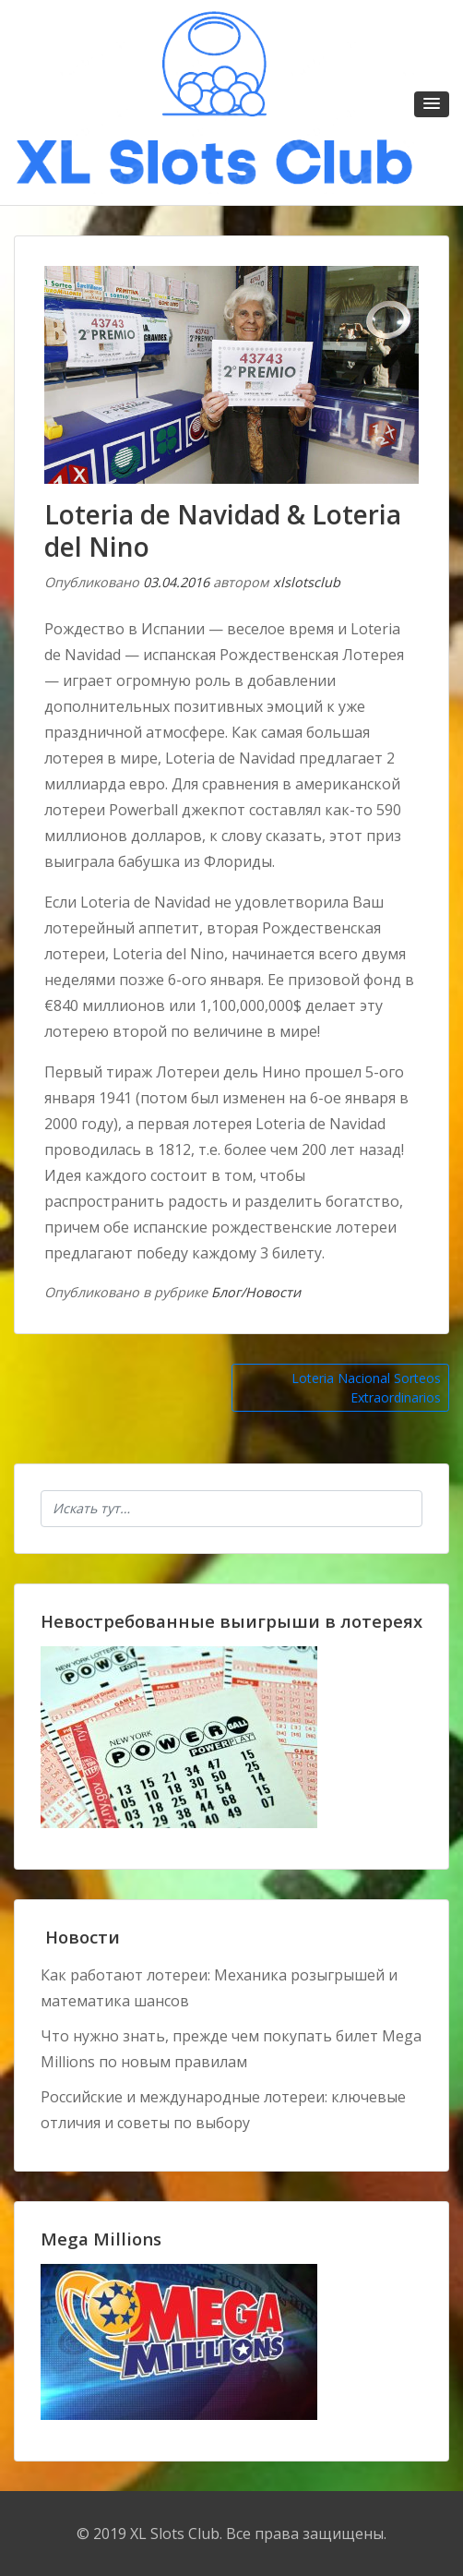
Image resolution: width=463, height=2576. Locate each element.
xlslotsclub (306, 582)
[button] (431, 104)
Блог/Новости (256, 1292)
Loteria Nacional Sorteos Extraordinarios (366, 1387)
